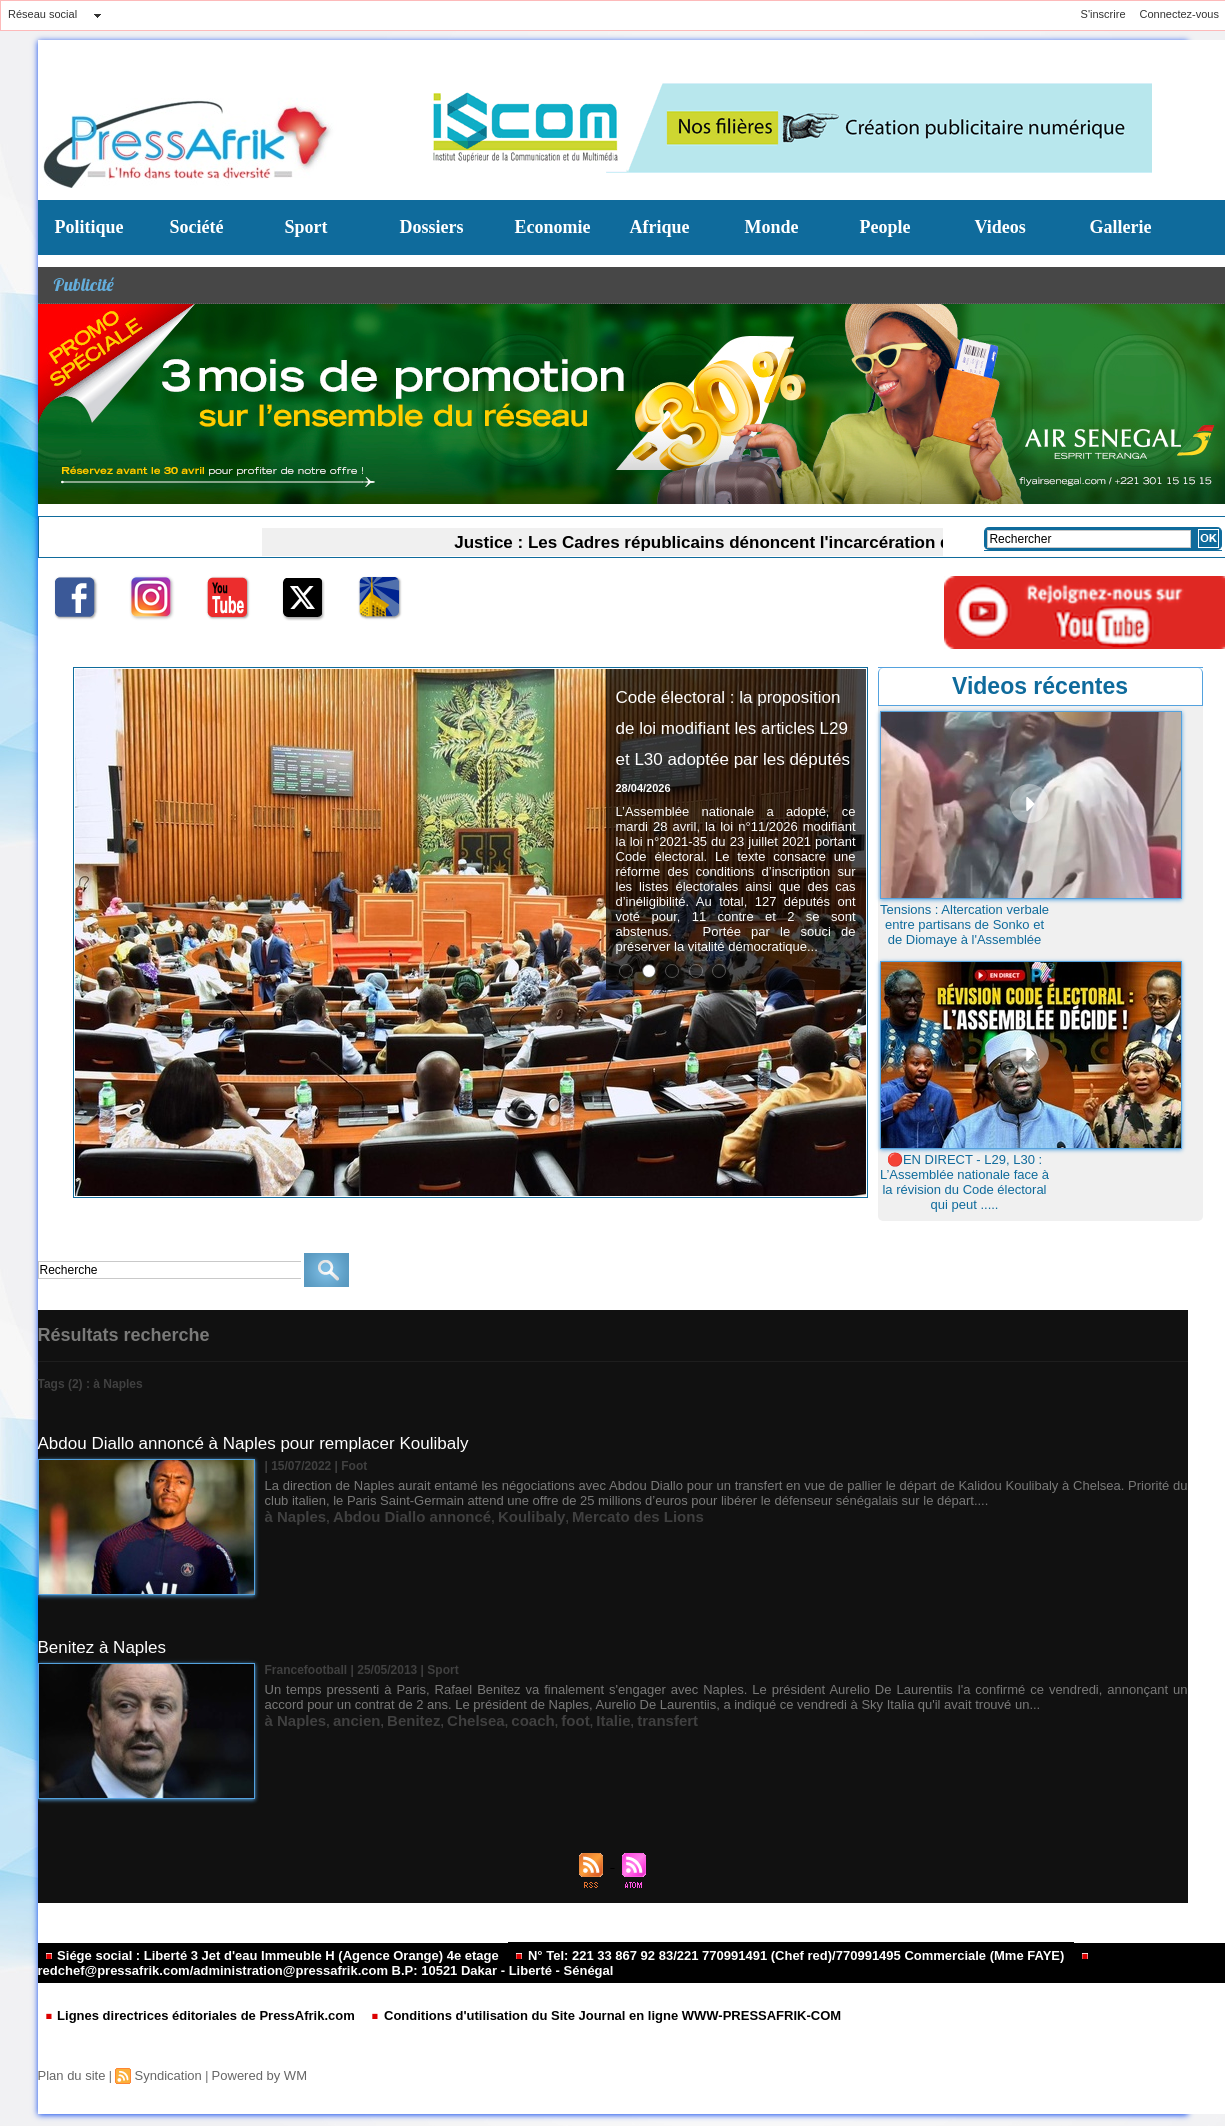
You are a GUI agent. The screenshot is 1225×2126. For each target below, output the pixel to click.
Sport (306, 227)
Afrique (660, 227)
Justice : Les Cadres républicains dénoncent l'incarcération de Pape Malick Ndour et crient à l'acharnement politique (815, 540)
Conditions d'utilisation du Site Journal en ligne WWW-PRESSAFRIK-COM (561, 2013)
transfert (596, 1717)
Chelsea (438, 1717)
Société (197, 227)
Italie (551, 1717)
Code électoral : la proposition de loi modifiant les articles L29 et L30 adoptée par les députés (726, 771)
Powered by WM (245, 2072)
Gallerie (1121, 227)
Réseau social (42, 14)
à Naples (289, 1513)
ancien (340, 1717)
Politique (89, 227)
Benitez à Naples (106, 1647)
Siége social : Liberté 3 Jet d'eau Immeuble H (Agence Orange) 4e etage (255, 1955)
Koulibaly (479, 1513)
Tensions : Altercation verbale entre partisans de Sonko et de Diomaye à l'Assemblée (964, 924)
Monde (772, 227)
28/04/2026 (643, 881)
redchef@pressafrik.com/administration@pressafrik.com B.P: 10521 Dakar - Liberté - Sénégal (523, 1963)
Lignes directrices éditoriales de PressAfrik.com (188, 2013)
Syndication (160, 2072)
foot (520, 1717)
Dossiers (432, 227)
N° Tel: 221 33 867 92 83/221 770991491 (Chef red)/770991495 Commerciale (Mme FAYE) (733, 1955)
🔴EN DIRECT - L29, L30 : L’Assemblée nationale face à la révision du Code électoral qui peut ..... (964, 1182)
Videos (1000, 227)
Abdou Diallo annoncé (383, 1513)
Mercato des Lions (565, 1513)
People (885, 227)
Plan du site (69, 2072)
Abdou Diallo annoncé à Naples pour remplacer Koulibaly (266, 1443)
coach (484, 1717)
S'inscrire (1103, 14)
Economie (553, 227)
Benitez (386, 1717)
